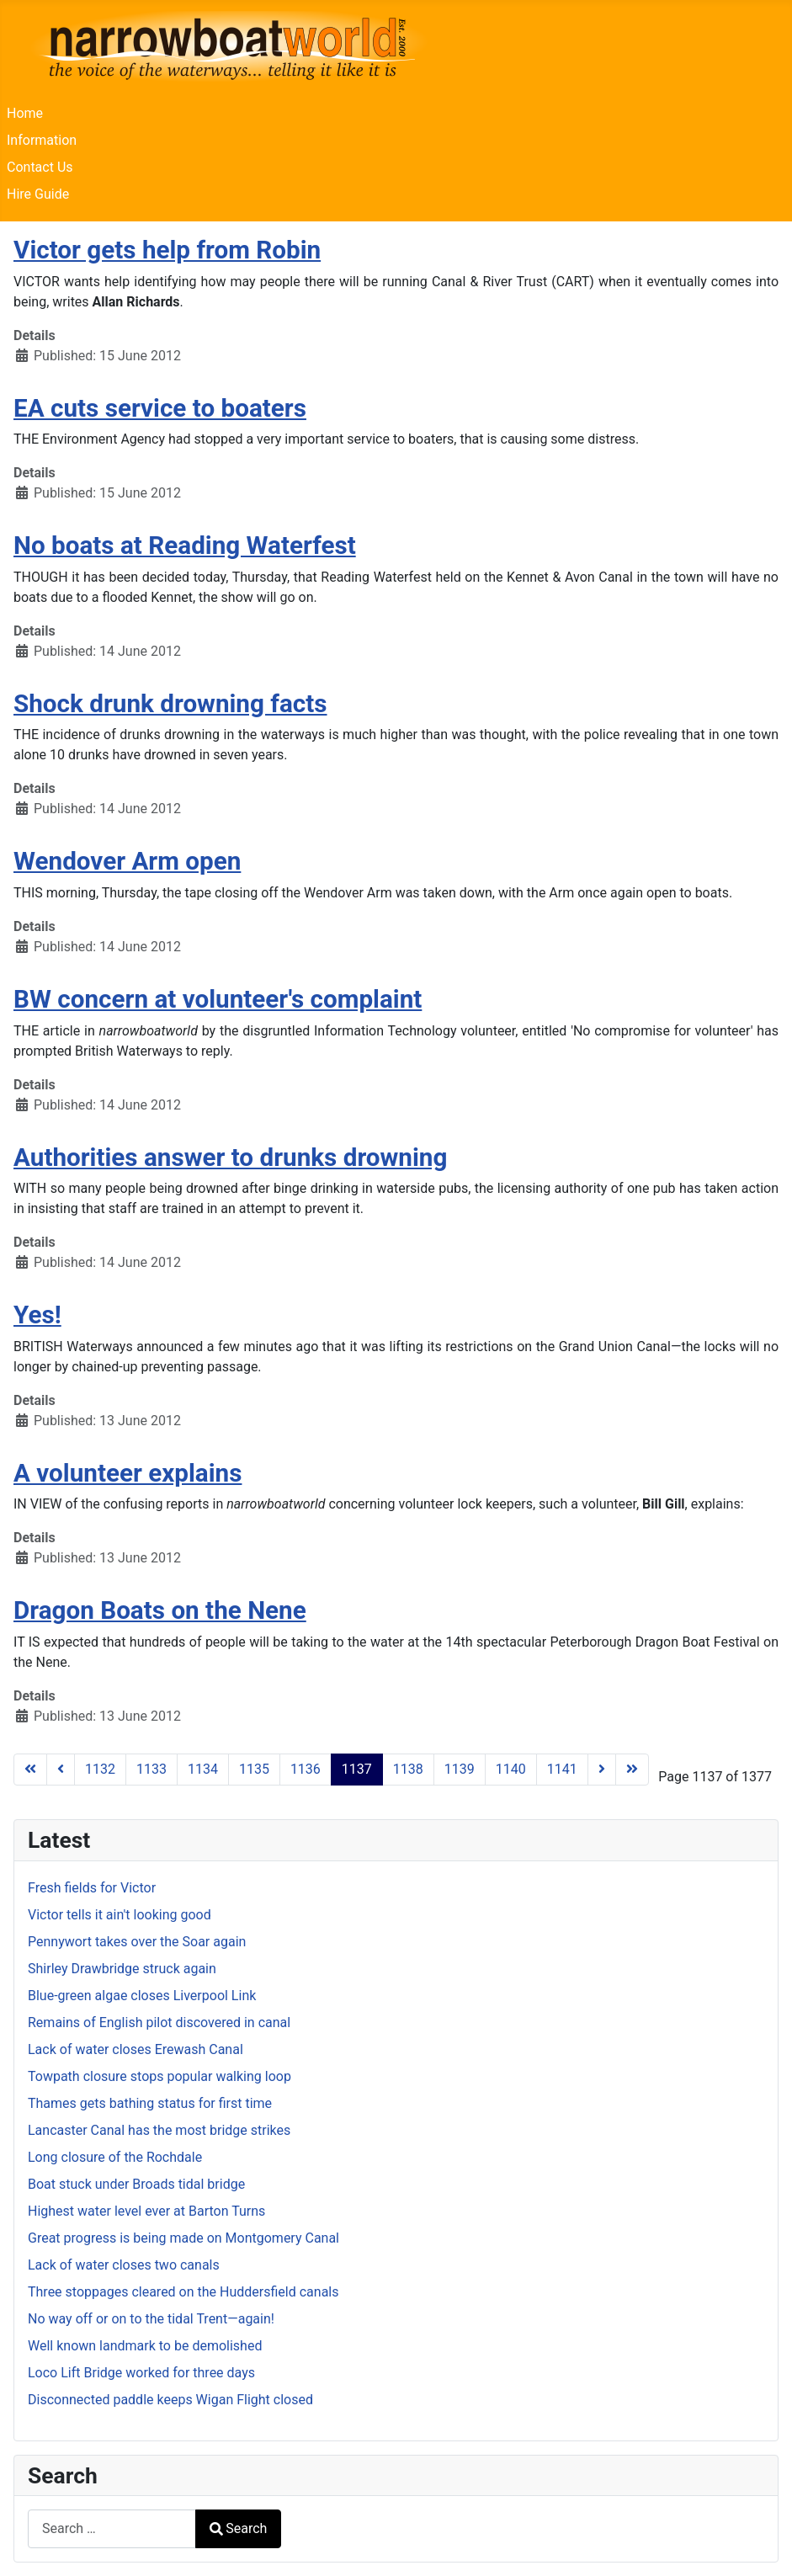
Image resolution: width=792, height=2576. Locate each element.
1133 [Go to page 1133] (151, 1769)
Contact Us (40, 167)
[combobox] (112, 2528)
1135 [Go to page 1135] (254, 1769)
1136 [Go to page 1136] (305, 1769)
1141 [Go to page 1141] (562, 1769)
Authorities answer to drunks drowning (230, 1157)
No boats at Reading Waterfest (184, 545)
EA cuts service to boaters (159, 408)
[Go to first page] (30, 1770)
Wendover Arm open (127, 861)
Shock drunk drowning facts (170, 703)
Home (25, 113)
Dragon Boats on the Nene (159, 1610)
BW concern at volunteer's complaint (217, 999)
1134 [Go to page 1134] (203, 1769)
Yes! (37, 1314)
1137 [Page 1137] (357, 1769)
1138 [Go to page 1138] (408, 1769)
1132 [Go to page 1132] (100, 1769)
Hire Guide (38, 194)
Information (42, 140)
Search (238, 2528)
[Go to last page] (632, 1770)
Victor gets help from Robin (167, 249)
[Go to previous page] (60, 1770)
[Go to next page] (601, 1770)
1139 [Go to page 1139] (459, 1769)
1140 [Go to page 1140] (511, 1769)
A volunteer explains (127, 1473)
